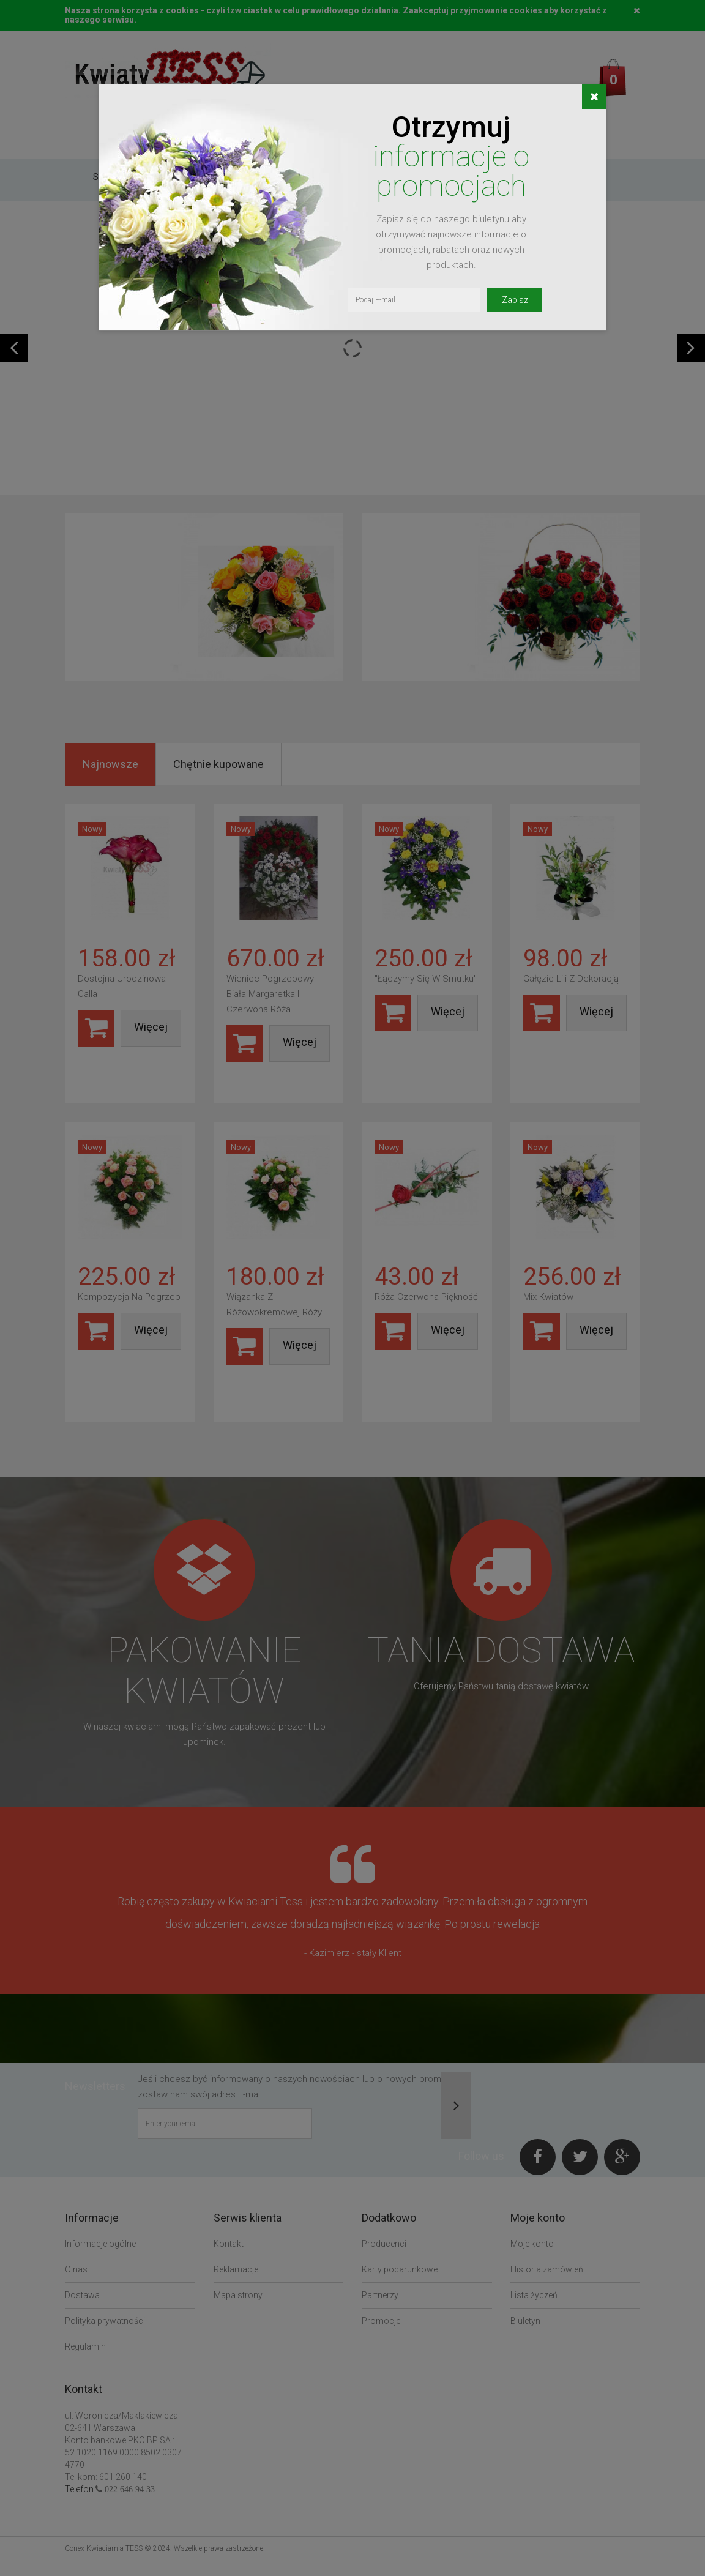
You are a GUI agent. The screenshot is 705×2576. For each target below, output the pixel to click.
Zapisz (515, 300)
